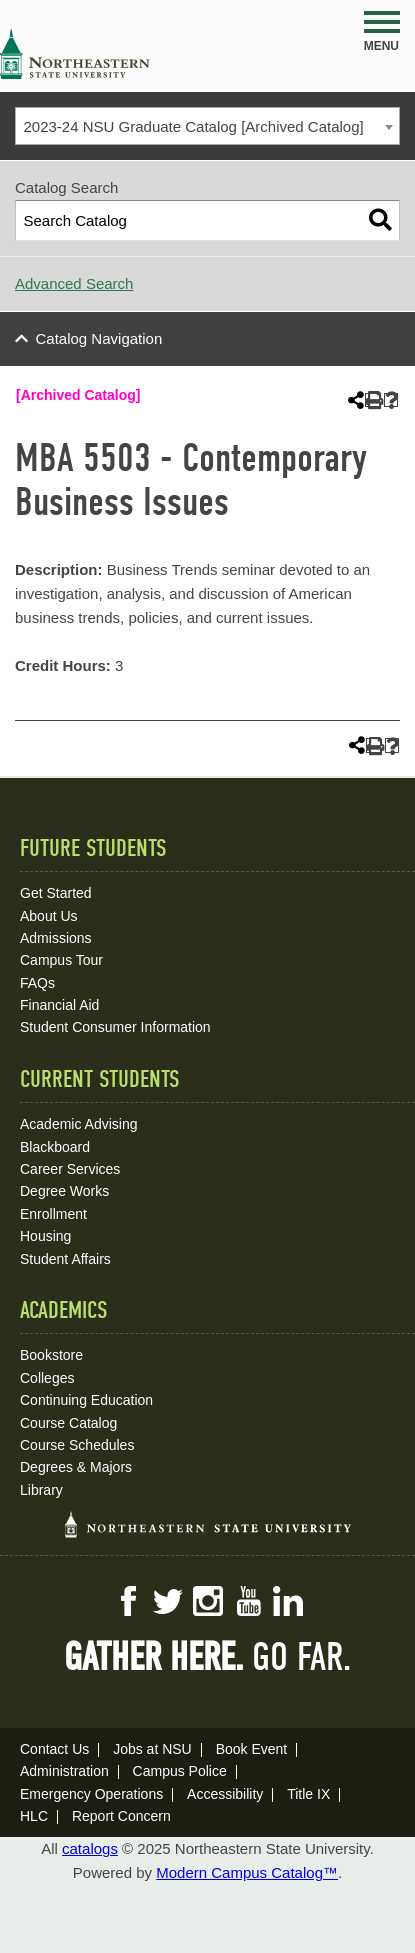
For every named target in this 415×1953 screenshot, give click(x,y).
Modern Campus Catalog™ (247, 1872)
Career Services (70, 1169)
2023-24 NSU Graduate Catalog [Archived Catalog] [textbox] (194, 126)
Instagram (208, 1601)
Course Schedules (77, 1445)
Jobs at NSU (152, 1749)
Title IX (308, 1794)
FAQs (37, 983)
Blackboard (55, 1147)
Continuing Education (86, 1400)
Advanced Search (74, 283)
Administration (64, 1771)
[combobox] (207, 126)
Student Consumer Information (115, 1027)
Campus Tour (61, 960)
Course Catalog (68, 1423)
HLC (34, 1816)
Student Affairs (65, 1259)
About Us (49, 916)
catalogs (90, 1848)
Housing (45, 1236)
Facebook (128, 1601)
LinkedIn (288, 1601)
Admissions (56, 938)
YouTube (248, 1601)
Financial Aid (59, 1005)
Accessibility (225, 1794)
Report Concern (121, 1816)
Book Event (252, 1749)
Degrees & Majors (76, 1467)
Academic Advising (79, 1124)
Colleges (47, 1378)
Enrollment (53, 1214)
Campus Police (180, 1771)
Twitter (168, 1601)
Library (41, 1490)
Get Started (56, 893)
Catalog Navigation (99, 338)
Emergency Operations (91, 1794)
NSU (75, 54)
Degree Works (64, 1191)
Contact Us (54, 1749)
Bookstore (51, 1355)
